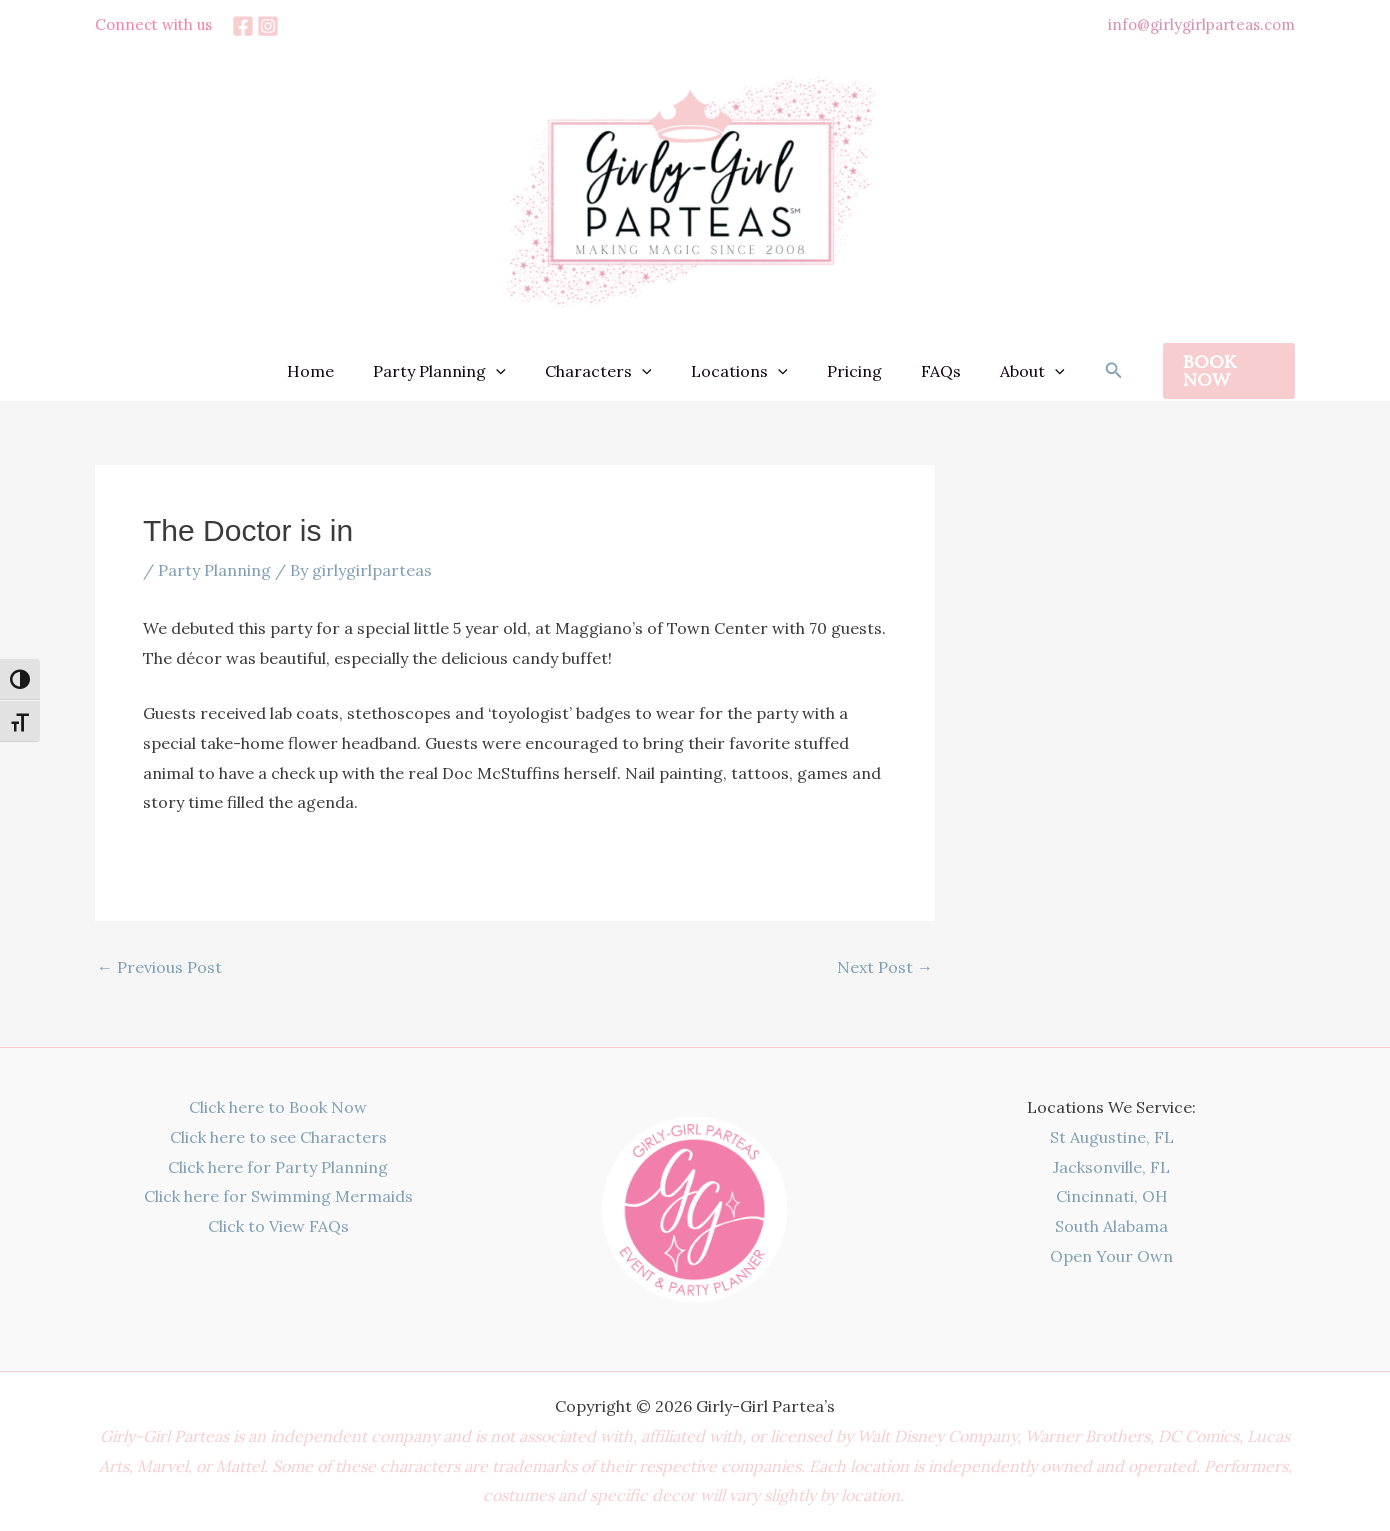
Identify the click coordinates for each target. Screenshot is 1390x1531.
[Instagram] (268, 26)
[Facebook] (243, 26)
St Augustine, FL (1112, 1137)
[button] (511, 371)
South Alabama (1111, 1226)
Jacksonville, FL (1111, 1167)
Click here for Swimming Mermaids (278, 1196)
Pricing (847, 371)
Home (332, 371)
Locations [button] (739, 371)
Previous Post (159, 967)
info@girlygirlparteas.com (1201, 24)
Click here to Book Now (278, 1107)
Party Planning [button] (454, 371)
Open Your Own (1111, 1256)
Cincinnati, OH (1112, 1196)
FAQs (927, 371)
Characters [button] (605, 371)
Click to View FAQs (278, 1226)
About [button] (1011, 371)
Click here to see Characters (278, 1137)
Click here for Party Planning (278, 1167)
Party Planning (214, 570)
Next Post (885, 967)
